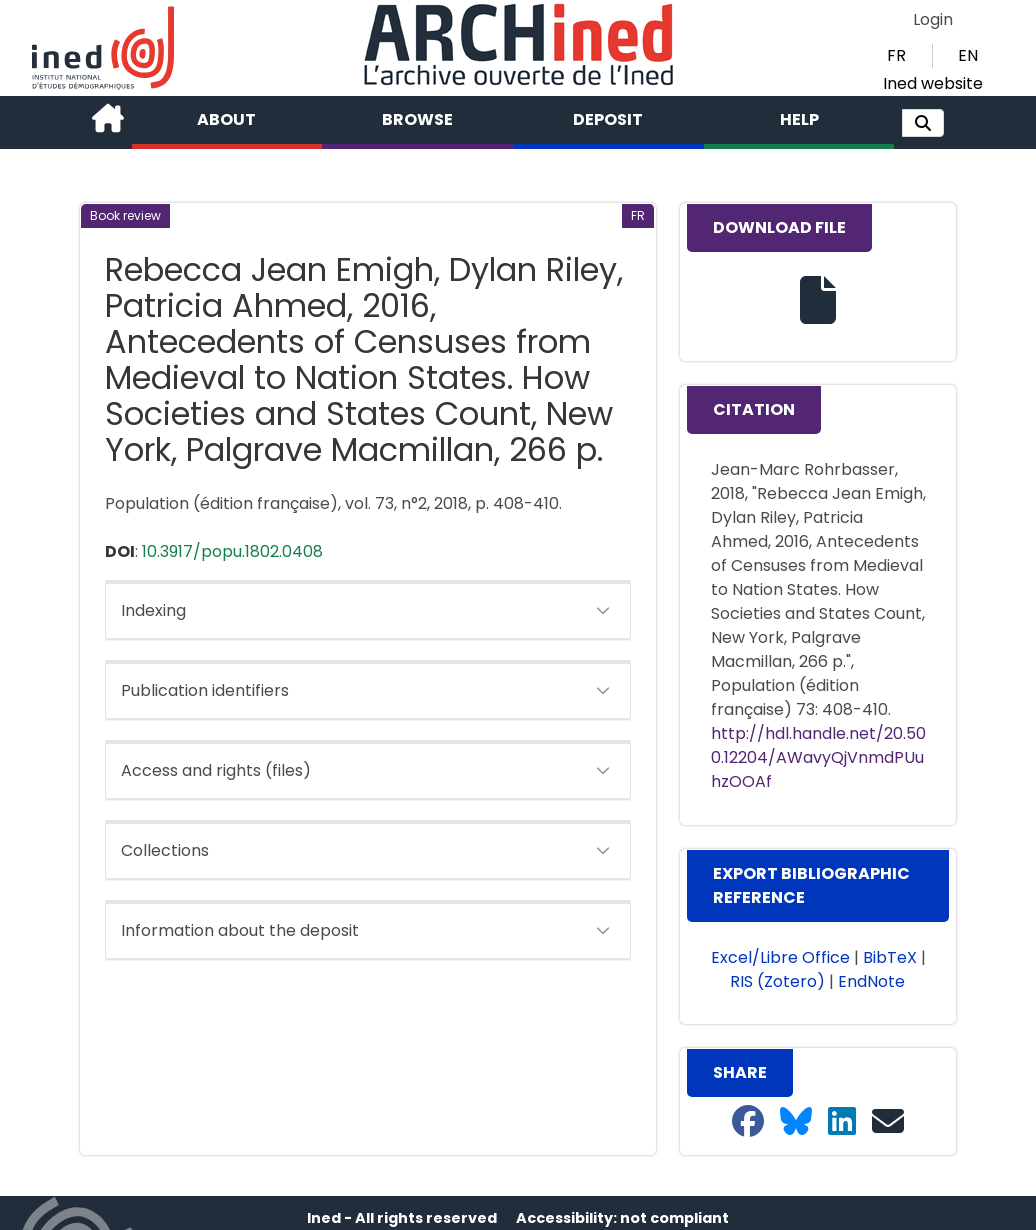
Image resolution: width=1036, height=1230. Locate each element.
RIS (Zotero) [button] (777, 981)
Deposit (608, 119)
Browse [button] (417, 119)
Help (799, 119)
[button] (923, 123)
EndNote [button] (871, 981)
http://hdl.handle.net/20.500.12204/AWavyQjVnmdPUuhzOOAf (818, 757)
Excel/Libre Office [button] (780, 957)
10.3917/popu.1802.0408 (232, 551)
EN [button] (968, 55)
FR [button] (896, 55)
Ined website (933, 83)
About (226, 119)
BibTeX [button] (890, 957)
